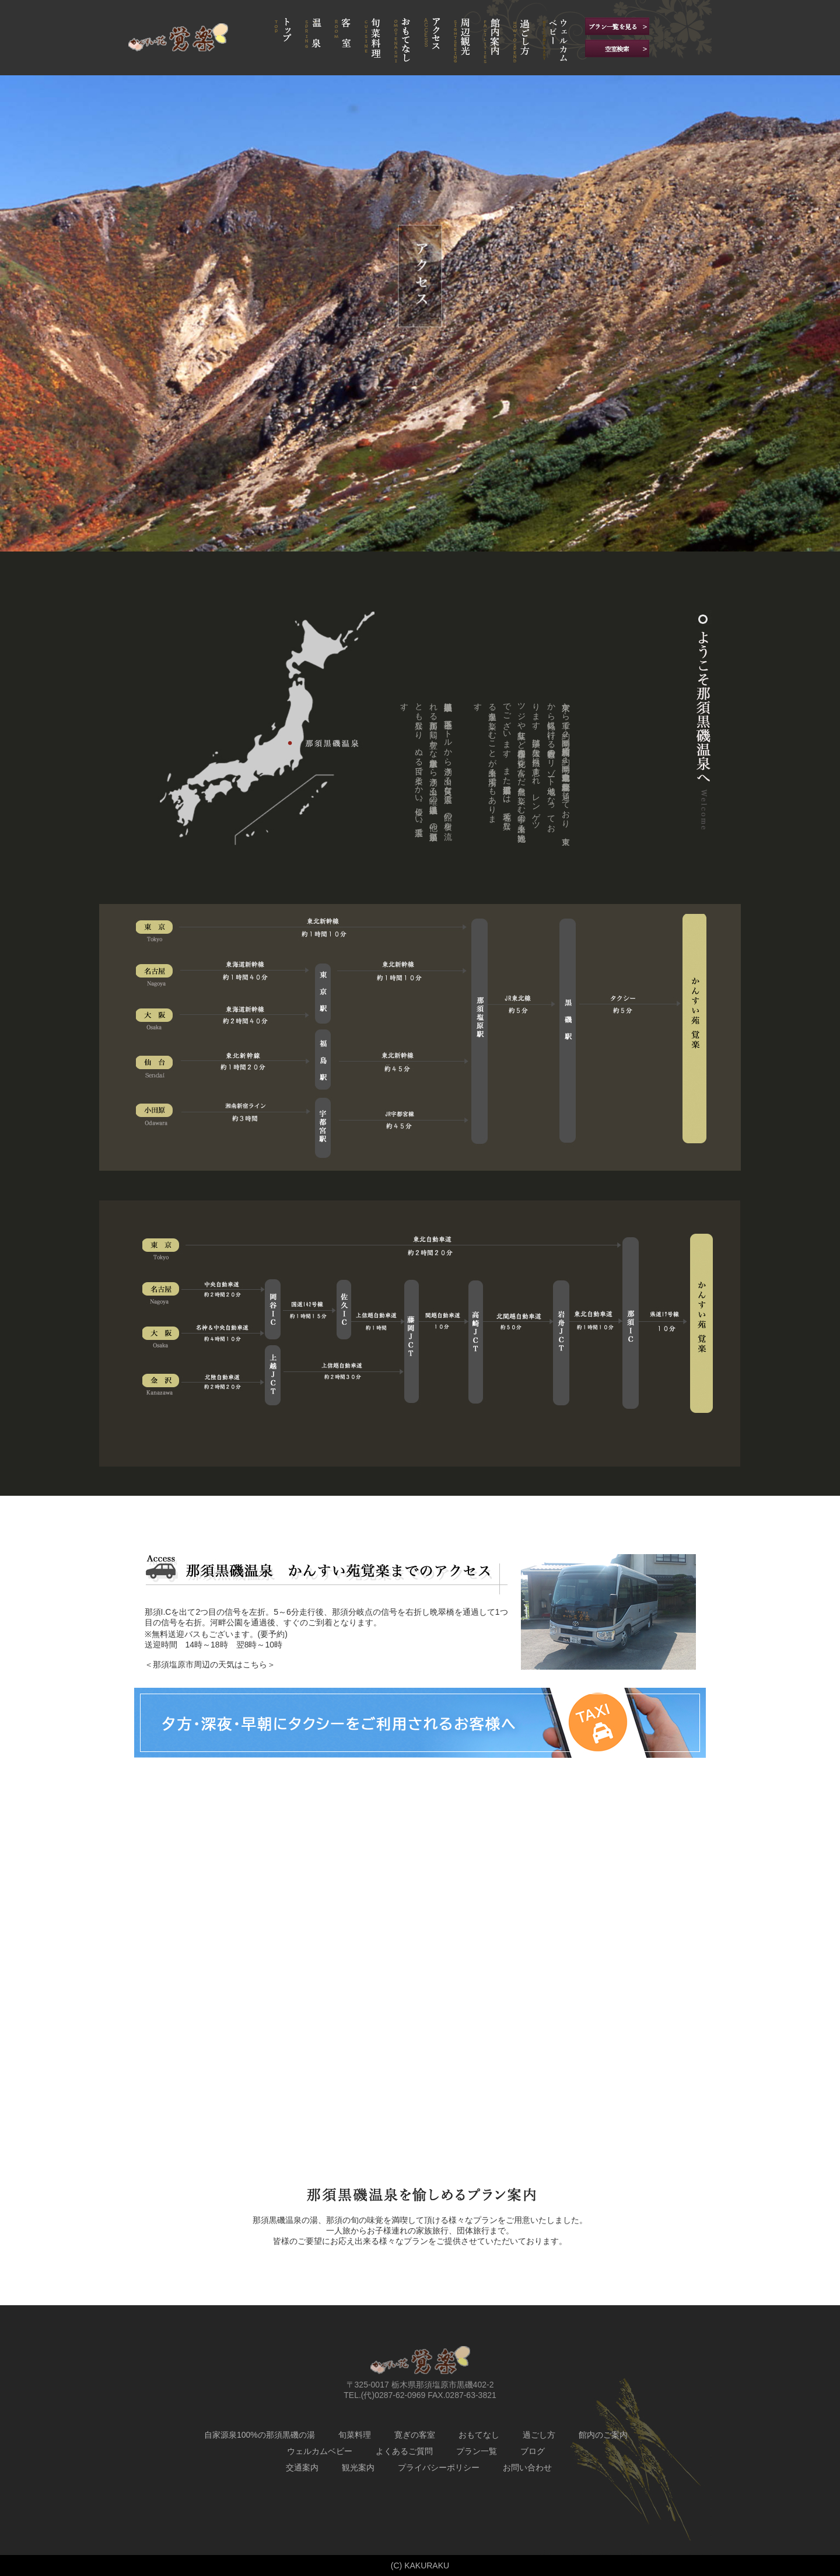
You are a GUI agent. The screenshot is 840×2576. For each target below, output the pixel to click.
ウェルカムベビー (319, 2451)
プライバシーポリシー (439, 2467)
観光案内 (358, 2467)
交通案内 (302, 2467)
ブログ (532, 2451)
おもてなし (479, 2434)
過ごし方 (539, 2434)
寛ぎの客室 (414, 2434)
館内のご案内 (603, 2434)
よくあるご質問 (404, 2451)
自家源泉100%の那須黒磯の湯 (259, 2434)
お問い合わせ (527, 2467)
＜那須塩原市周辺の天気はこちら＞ (210, 1664)
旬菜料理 (354, 2434)
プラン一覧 (476, 2451)
